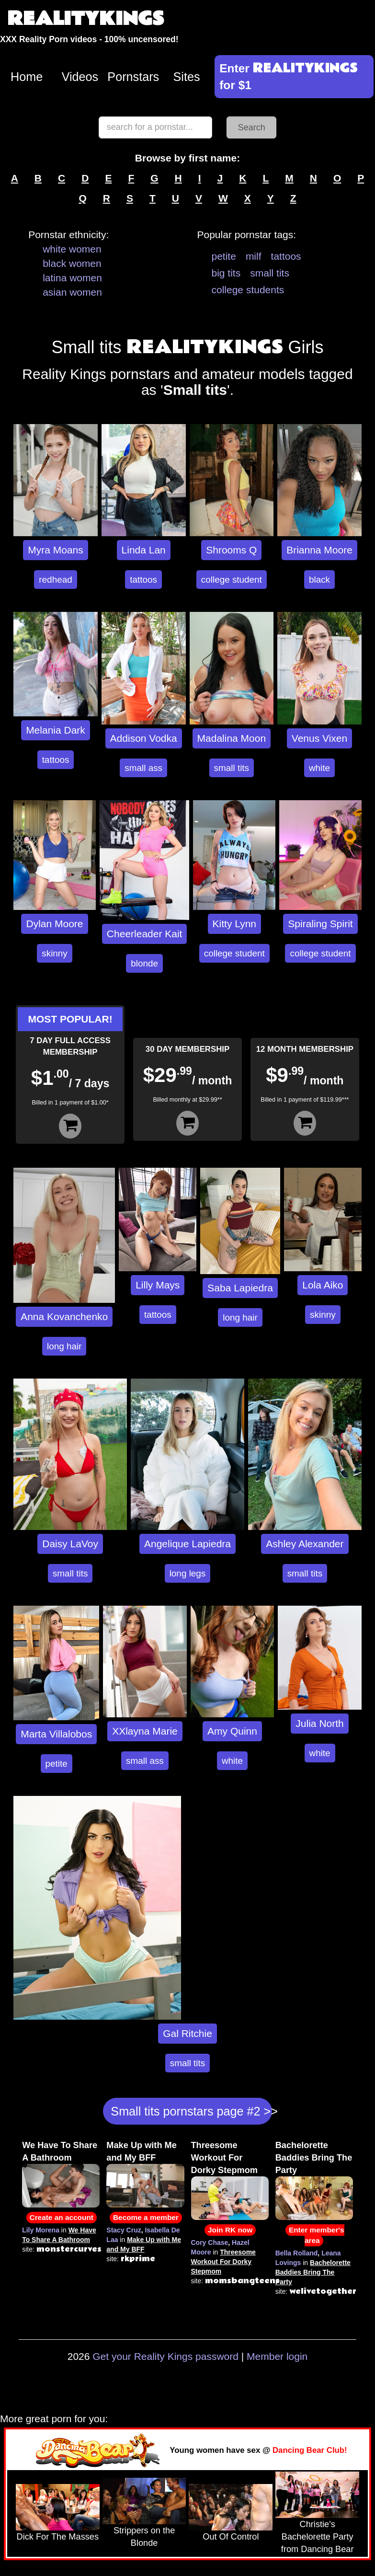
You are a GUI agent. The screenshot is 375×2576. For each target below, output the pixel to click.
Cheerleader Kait (144, 933)
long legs (188, 1573)
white (319, 768)
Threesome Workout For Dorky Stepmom (224, 2157)
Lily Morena (40, 2230)
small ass (143, 768)
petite (224, 256)
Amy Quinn (232, 1730)
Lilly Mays (158, 1284)
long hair (64, 1346)
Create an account (61, 2217)
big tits (226, 272)
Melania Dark (55, 730)
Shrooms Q (231, 549)
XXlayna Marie (145, 1730)
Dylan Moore (54, 923)
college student (231, 580)
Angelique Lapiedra (187, 1543)
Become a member (146, 2217)
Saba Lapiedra (240, 1287)
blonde (144, 963)
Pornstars (133, 76)
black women (72, 263)
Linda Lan (144, 549)
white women (72, 248)
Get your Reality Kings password (165, 2356)
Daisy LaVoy (70, 1543)
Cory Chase (209, 2242)
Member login (277, 2356)
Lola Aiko (322, 1284)
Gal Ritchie (187, 2033)
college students (248, 289)
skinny (55, 953)
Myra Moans (55, 549)
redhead (55, 580)
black (319, 580)
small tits (269, 272)
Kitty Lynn (234, 923)
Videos (80, 76)
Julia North (319, 1723)
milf (253, 256)
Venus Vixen (319, 738)
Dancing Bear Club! (310, 2450)
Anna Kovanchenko (64, 1316)
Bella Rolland (296, 2253)
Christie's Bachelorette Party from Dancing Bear (317, 2536)
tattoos (286, 256)
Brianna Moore (319, 549)
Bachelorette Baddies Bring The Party (313, 2157)
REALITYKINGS (85, 19)
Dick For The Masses (58, 2537)
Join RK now (230, 2230)
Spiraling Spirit (320, 923)
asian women (72, 292)
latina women (72, 277)
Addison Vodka (143, 738)
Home (27, 76)
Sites (186, 76)
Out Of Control (231, 2537)
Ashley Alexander (304, 1543)
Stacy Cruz (123, 2230)
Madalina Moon (231, 738)
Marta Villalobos (56, 1733)
